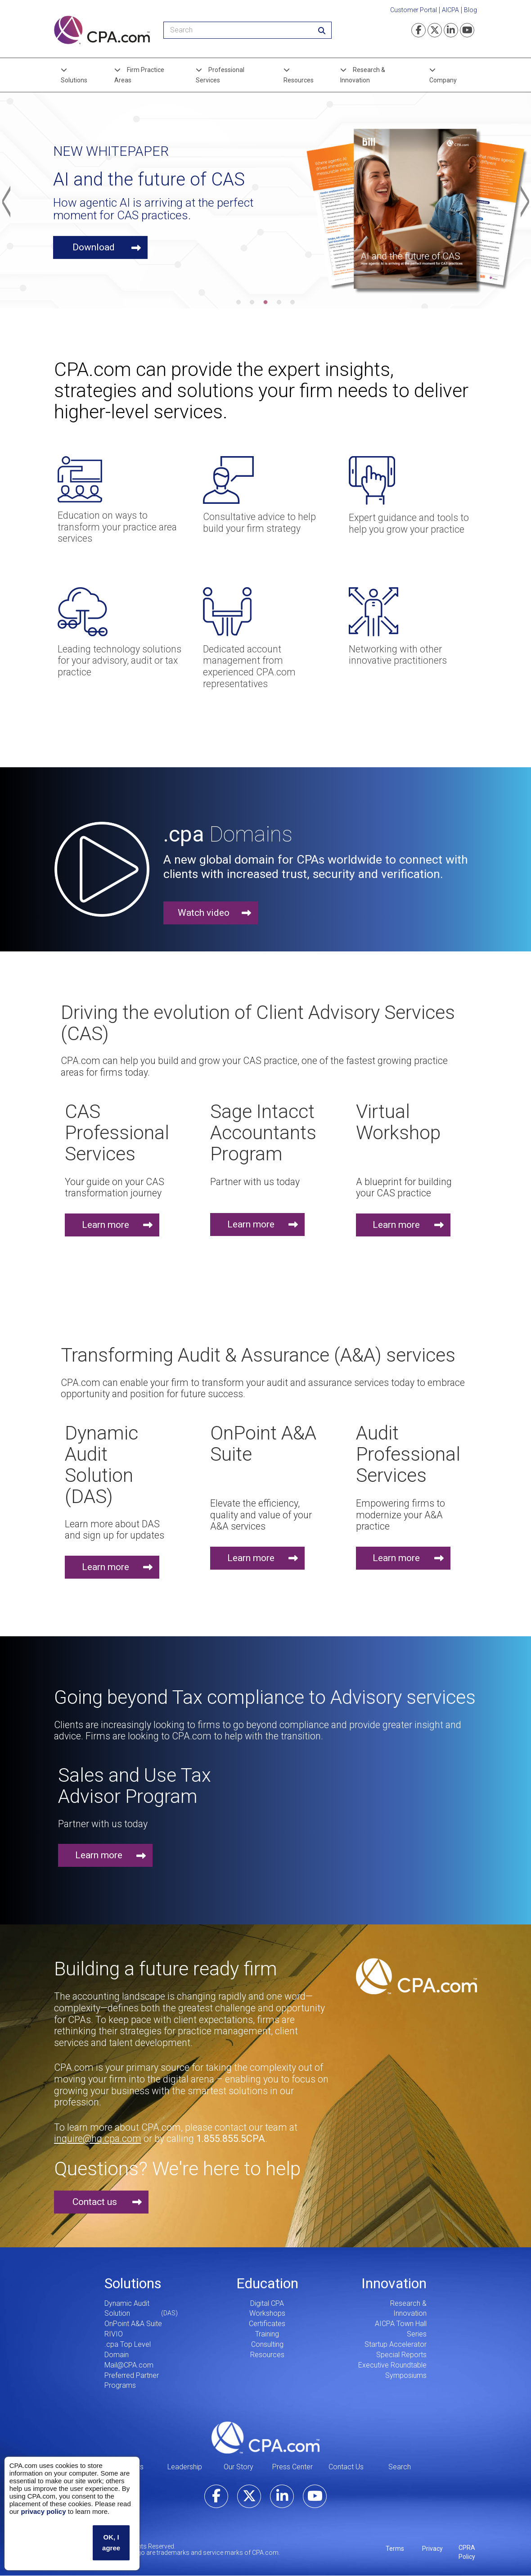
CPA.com (266, 2437)
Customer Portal (413, 10)
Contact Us (346, 2467)
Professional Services (220, 74)
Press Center (292, 2467)
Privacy (432, 2548)
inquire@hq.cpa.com (97, 2138)
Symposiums (406, 2375)
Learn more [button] (105, 1224)
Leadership (184, 2467)
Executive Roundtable (392, 2365)
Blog (470, 10)
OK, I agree (111, 2542)
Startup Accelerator (395, 2344)
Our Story (238, 2467)
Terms (395, 2548)
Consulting (267, 2344)
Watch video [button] (204, 912)
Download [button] (94, 247)
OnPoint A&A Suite (133, 2323)
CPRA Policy (467, 2552)
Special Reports (401, 2354)
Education (267, 2283)
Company (443, 80)
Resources (299, 80)
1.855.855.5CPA (230, 2138)
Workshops (267, 2313)
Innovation (394, 2283)
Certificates (267, 2323)
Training (267, 2334)
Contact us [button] (94, 2201)
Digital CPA (267, 2303)
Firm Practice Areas (139, 74)
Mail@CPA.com (128, 2365)
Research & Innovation (362, 74)
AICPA (450, 10)
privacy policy (43, 2511)
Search (399, 2467)
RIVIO (113, 2334)
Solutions (74, 80)
